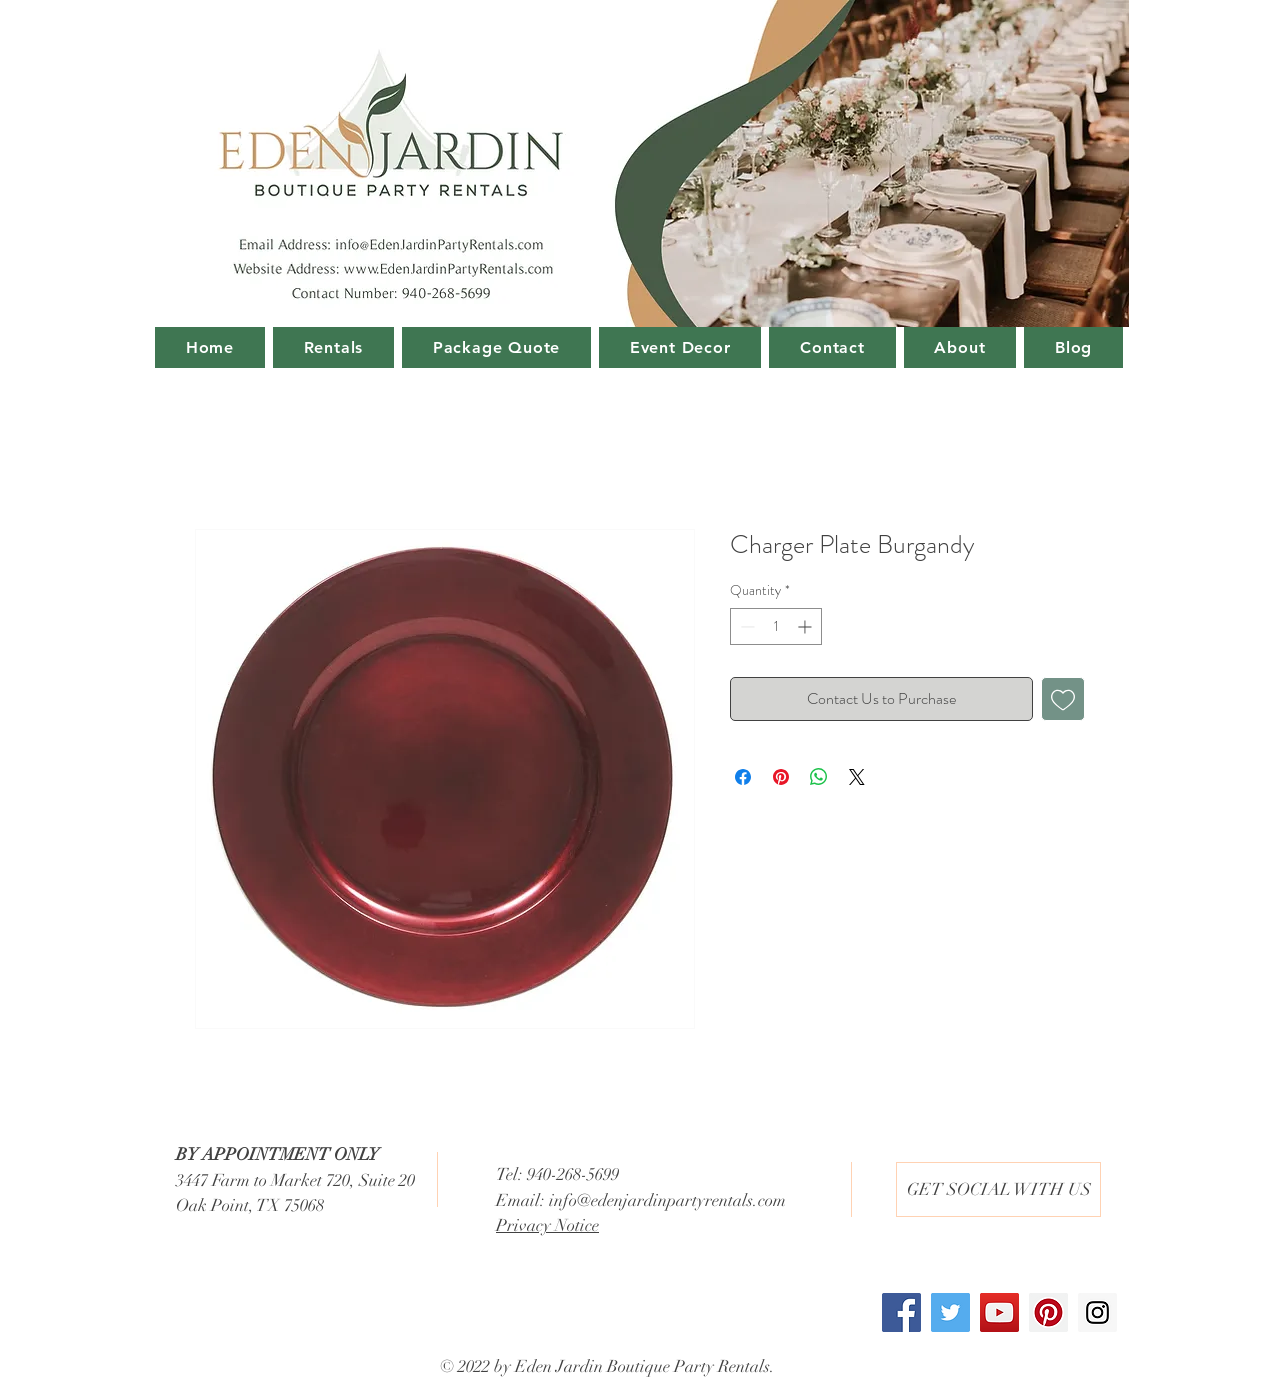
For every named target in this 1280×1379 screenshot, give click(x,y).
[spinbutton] (776, 626)
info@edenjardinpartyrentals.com (667, 1200)
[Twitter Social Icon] (950, 1312)
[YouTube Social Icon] (999, 1312)
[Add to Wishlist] (1063, 699)
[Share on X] (857, 777)
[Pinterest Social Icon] (1048, 1312)
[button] (998, 1189)
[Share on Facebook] (743, 777)
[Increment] (806, 626)
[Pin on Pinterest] (781, 777)
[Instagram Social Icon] (1097, 1312)
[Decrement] (745, 626)
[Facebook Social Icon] (901, 1312)
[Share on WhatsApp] (819, 777)
